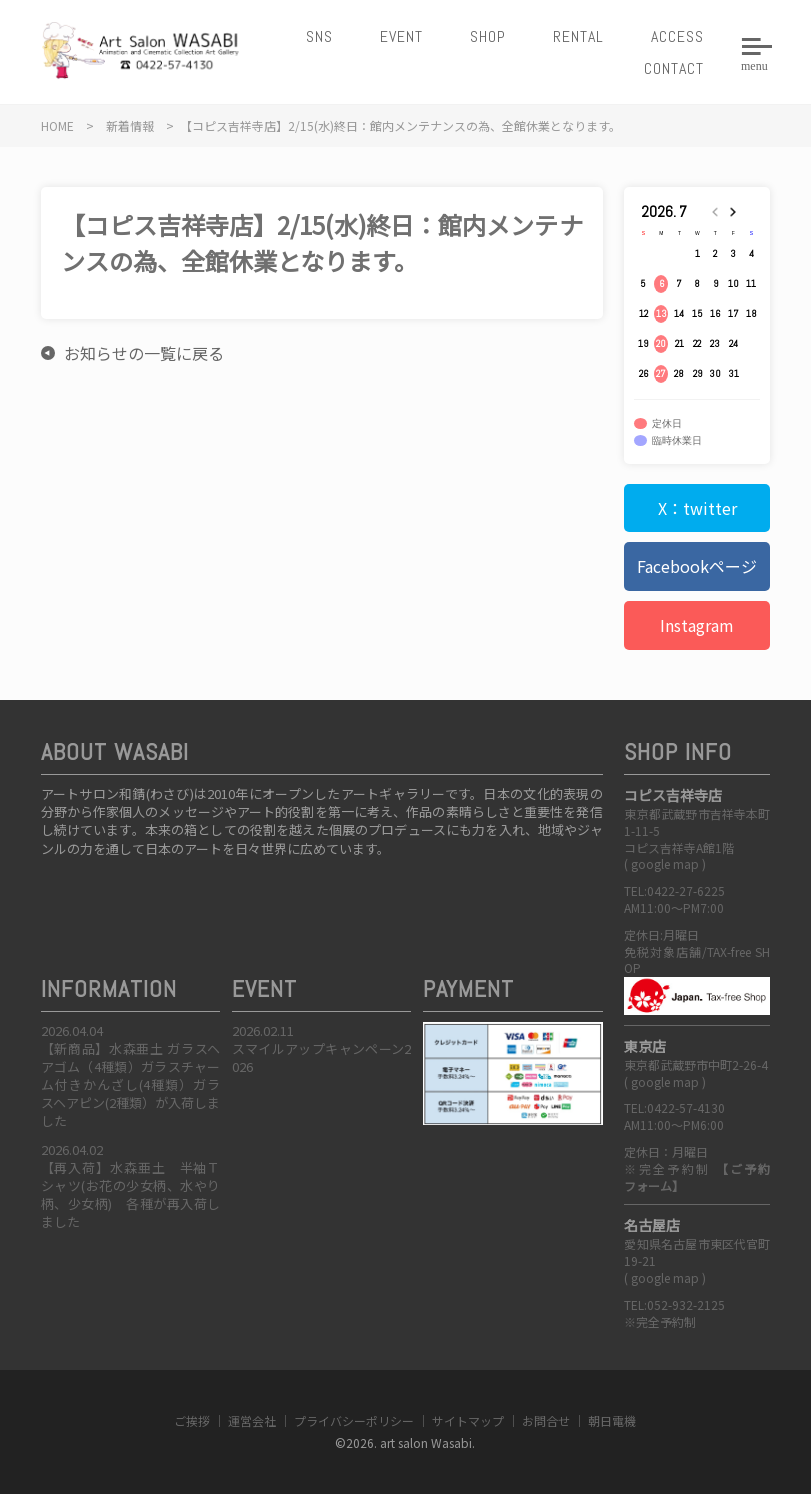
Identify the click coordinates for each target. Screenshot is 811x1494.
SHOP (488, 36)
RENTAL (578, 36)
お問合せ (546, 1420)
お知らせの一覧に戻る (144, 353)
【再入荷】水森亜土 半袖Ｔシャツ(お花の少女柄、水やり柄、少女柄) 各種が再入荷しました (131, 1195)
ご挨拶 (192, 1420)
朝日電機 (612, 1420)
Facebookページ (697, 566)
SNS (319, 36)
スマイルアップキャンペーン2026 (322, 1057)
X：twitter (697, 508)
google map (665, 863)
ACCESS (677, 36)
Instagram (697, 625)
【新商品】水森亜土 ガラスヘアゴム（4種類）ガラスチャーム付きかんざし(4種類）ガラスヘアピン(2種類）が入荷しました (131, 1085)
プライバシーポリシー (354, 1420)
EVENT (401, 36)
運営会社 (252, 1420)
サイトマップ (468, 1420)
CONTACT (674, 68)
